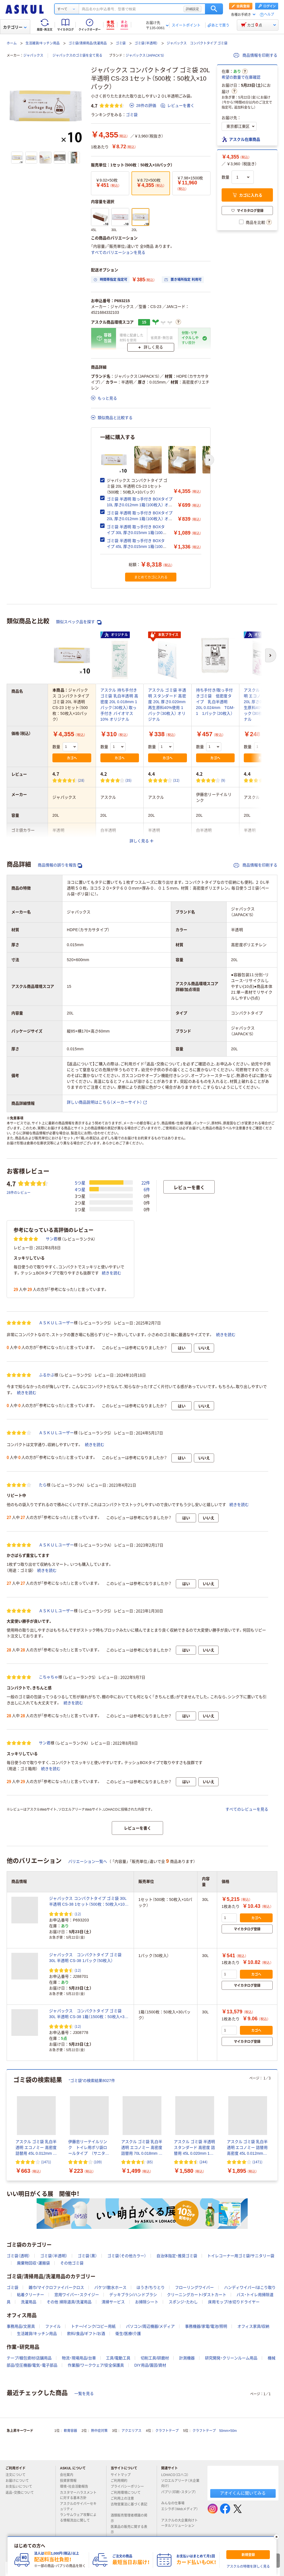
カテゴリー (15, 27)
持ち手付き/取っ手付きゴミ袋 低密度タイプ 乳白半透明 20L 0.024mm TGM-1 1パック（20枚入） (215, 702)
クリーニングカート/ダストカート (196, 2294)
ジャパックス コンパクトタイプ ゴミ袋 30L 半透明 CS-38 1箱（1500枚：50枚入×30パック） (88, 2014)
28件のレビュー (19, 1192)
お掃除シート (146, 2302)
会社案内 (69, 2475)
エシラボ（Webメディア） (179, 2511)
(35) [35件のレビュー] (128, 780)
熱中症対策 (99, 2431)
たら (43, 1485)
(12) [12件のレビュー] (78, 1913)
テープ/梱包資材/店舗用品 (29, 2358)
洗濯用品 (28, 2302)
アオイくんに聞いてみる (243, 2493)
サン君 (51, 1239)
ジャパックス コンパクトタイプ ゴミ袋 (197, 43)
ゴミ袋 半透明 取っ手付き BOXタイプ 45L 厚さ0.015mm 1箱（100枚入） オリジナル (136, 546)
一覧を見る (84, 2393)
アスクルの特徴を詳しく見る (248, 2567)
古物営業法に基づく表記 (129, 2506)
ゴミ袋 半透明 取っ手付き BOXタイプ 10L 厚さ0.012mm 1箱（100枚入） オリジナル (140, 505)
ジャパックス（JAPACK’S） (145, 55)
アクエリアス (131, 2431)
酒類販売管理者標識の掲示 (129, 2518)
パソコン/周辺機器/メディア (150, 2326)
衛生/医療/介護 (128, 2333)
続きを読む (111, 1273)
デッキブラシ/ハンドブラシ (133, 2294)
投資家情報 (70, 2481)
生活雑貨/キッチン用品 (43, 43)
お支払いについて (21, 2487)
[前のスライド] (7, 2125)
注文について (18, 2475)
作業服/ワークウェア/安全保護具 (96, 2365)
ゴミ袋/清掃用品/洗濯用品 (88, 43)
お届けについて (19, 2481)
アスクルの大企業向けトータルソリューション (180, 2523)
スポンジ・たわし (183, 2302)
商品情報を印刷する (255, 55)
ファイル (53, 2326)
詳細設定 (192, 9)
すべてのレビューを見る (246, 1809)
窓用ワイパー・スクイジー (76, 2294)
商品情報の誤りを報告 (60, 865)
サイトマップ (121, 2475)
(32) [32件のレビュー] (176, 780)
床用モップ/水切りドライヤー (234, 2302)
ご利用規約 (121, 2481)
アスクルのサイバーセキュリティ (78, 2506)
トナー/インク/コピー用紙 (93, 2326)
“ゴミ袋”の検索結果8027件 (92, 2080)
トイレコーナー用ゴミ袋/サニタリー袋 (240, 2256)
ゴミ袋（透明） (18, 2256)
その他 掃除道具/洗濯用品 (69, 2302)
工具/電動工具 (118, 2358)
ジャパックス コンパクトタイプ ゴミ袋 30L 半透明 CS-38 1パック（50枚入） (85, 1958)
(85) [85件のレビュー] (150, 2161)
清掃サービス (113, 2302)
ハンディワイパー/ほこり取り (250, 2287)
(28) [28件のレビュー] (81, 780)
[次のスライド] (209, 459)
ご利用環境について (128, 2493)
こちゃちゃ (48, 1677)
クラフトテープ (167, 2431)
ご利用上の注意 (124, 2498)
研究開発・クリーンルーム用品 (231, 2358)
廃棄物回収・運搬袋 (33, 2263)
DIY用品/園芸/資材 (150, 2365)
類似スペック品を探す (79, 622)
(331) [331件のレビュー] (273, 780)
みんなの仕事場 (175, 2503)
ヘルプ (269, 14)
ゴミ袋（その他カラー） (126, 2256)
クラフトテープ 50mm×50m (214, 2431)
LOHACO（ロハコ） (177, 2475)
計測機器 (187, 2358)
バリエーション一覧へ (87, 1861)
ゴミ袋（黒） (87, 2256)
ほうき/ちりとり (150, 2287)
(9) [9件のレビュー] (223, 780)
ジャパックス (33, 55)
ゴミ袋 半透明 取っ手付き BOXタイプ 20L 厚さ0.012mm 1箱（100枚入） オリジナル (140, 519)
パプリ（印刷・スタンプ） (178, 2494)
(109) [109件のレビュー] (98, 2161)
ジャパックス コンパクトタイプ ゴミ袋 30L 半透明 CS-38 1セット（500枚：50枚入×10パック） (89, 1901)
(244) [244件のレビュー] (203, 2161)
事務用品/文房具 (21, 2326)
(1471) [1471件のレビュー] (46, 2161)
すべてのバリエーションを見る (118, 252)
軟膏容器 (70, 2431)
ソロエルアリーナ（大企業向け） (180, 2483)
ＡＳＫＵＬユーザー (56, 1322)
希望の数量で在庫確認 (241, 77)
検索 (214, 8)
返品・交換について (22, 2493)
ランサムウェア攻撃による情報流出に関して (78, 2517)
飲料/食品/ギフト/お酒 (86, 2333)
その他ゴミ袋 (71, 2263)
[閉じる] (276, 2537)
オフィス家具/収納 (253, 2326)
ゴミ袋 (121, 43)
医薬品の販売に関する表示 (129, 2529)
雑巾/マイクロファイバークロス (56, 2287)
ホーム (12, 43)
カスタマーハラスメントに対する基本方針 (78, 2495)
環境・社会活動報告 (76, 2487)
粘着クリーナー (30, 2294)
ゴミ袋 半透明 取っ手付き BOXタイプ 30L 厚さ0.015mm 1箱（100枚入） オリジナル (136, 533)
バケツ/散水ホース (110, 2287)
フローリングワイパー (194, 2287)
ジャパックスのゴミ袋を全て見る (77, 55)
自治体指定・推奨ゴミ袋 (176, 2256)
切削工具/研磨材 (155, 2358)
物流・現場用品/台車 (79, 2358)
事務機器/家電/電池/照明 (206, 2326)
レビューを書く (177, 105)
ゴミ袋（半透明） (146, 43)
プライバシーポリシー (129, 2487)
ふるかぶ (46, 1375)
